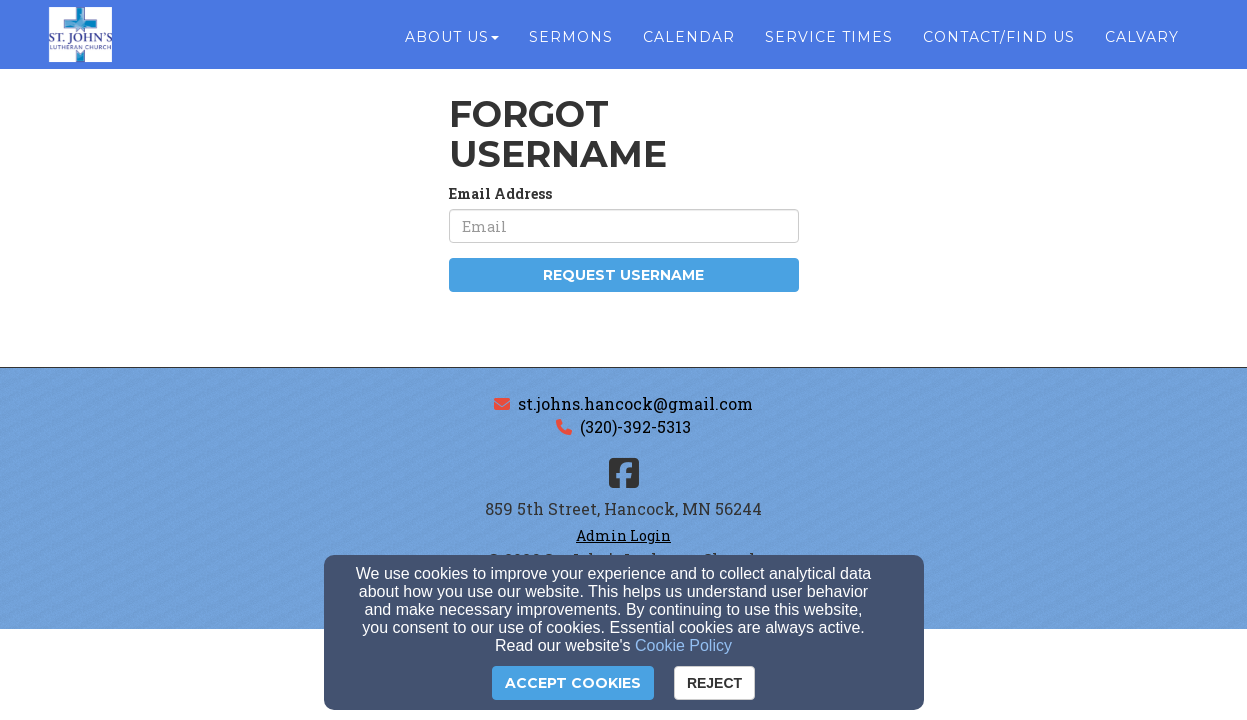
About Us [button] (452, 42)
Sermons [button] (571, 42)
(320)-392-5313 (635, 426)
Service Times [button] (829, 42)
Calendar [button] (689, 42)
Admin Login (623, 535)
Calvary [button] (1142, 42)
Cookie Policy (683, 645)
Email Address (500, 193)
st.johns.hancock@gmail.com (635, 403)
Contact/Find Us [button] (999, 42)
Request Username (623, 275)
